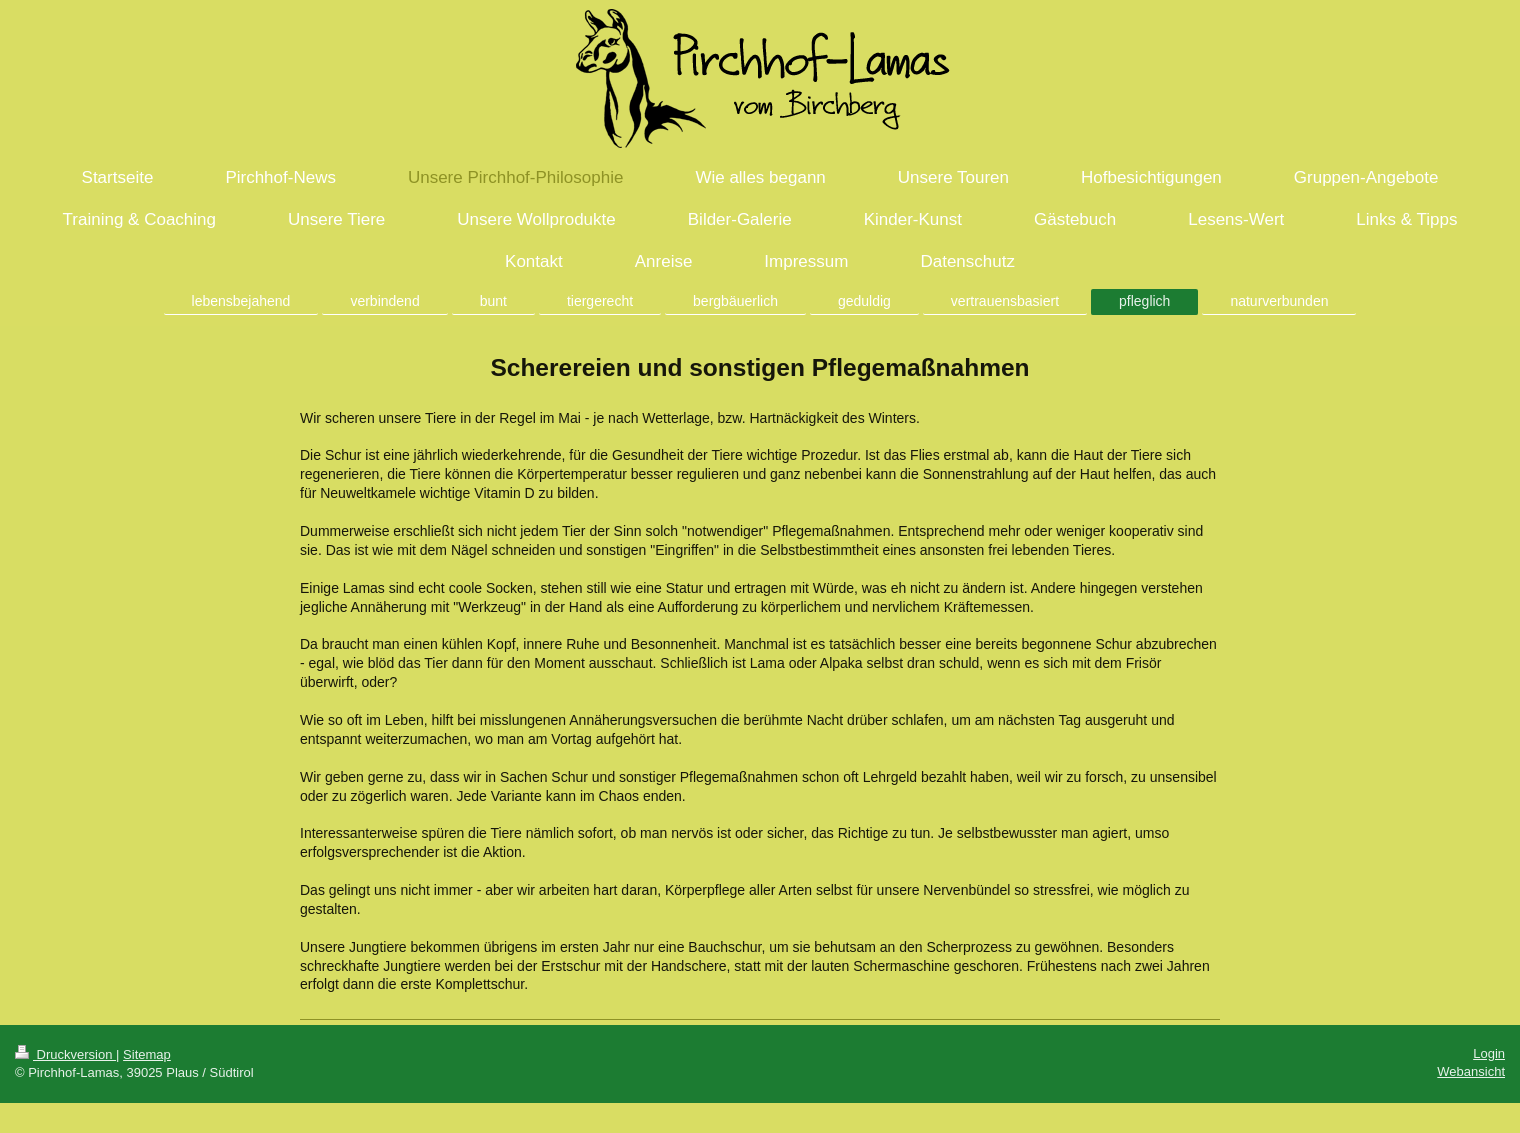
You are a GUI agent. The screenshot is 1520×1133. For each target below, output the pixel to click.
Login (1489, 1053)
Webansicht (1471, 1071)
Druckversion (65, 1054)
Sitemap (147, 1054)
